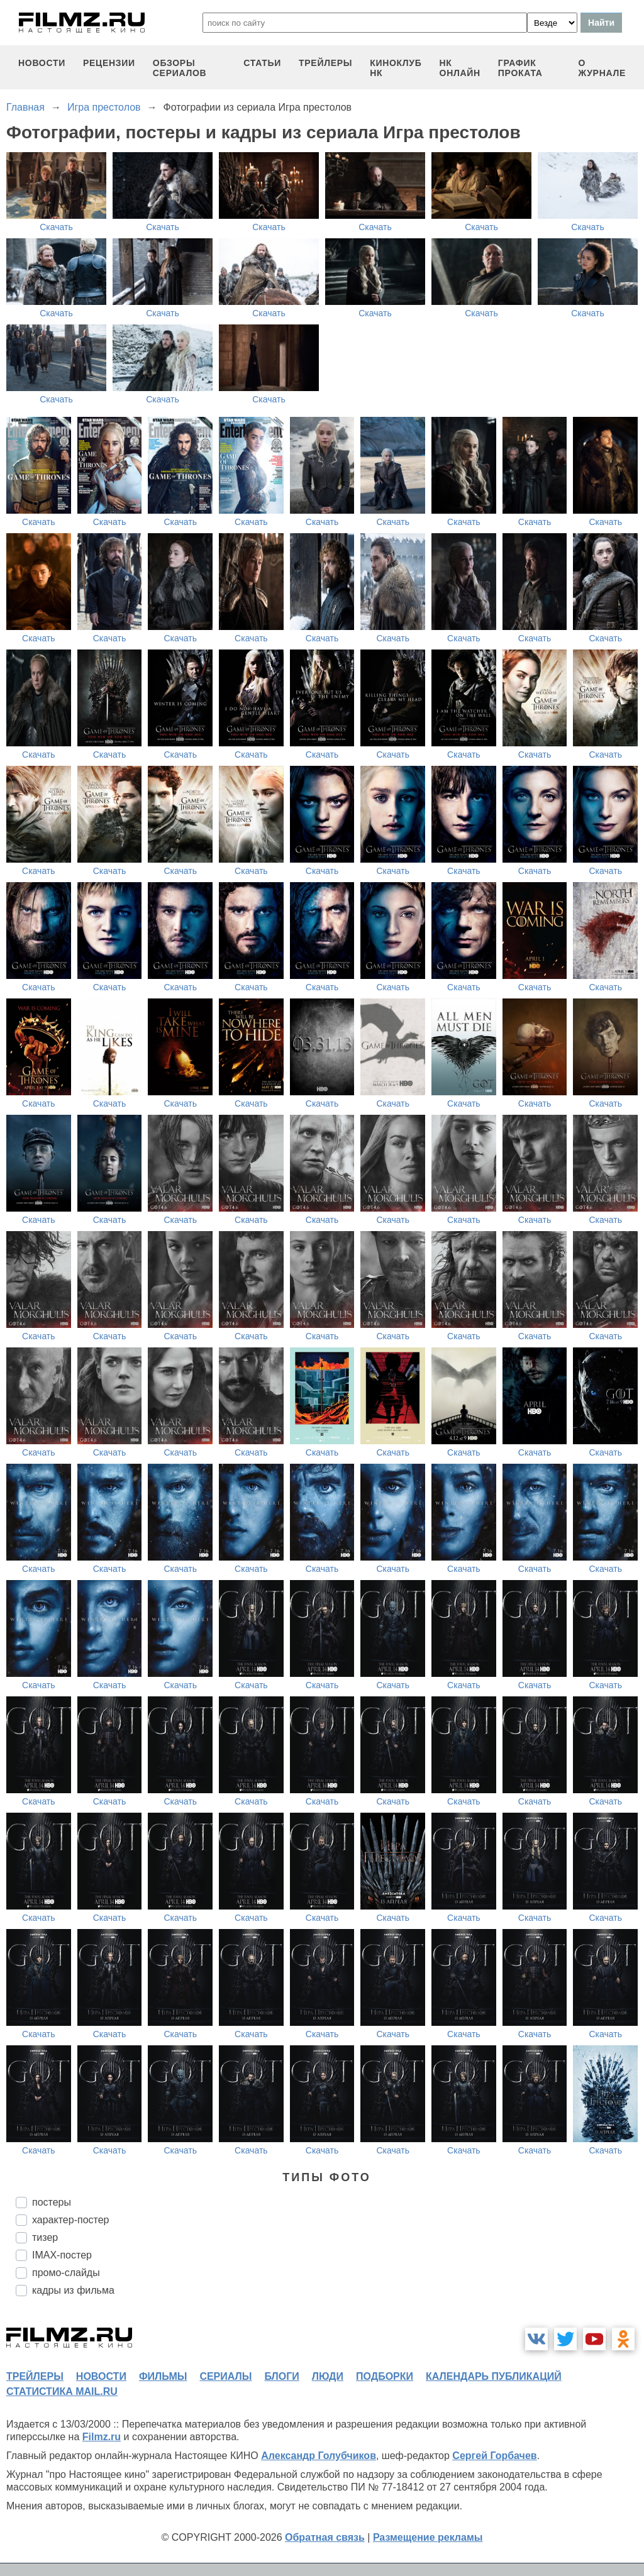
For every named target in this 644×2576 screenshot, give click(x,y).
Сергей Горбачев (494, 2455)
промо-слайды (66, 2272)
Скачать (56, 227)
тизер (45, 2237)
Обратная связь (325, 2537)
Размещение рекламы (428, 2537)
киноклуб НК (395, 68)
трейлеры (325, 63)
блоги (281, 2376)
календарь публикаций (494, 2376)
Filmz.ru (101, 2436)
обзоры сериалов (180, 68)
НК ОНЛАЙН (460, 68)
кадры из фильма (73, 2290)
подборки (384, 2376)
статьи (262, 63)
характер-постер (70, 2219)
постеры (51, 2202)
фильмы (163, 2376)
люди (327, 2376)
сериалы (225, 2376)
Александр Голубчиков (318, 2455)
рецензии (109, 63)
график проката (520, 68)
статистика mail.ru (62, 2391)
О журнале (602, 68)
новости (41, 63)
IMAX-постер (62, 2255)
